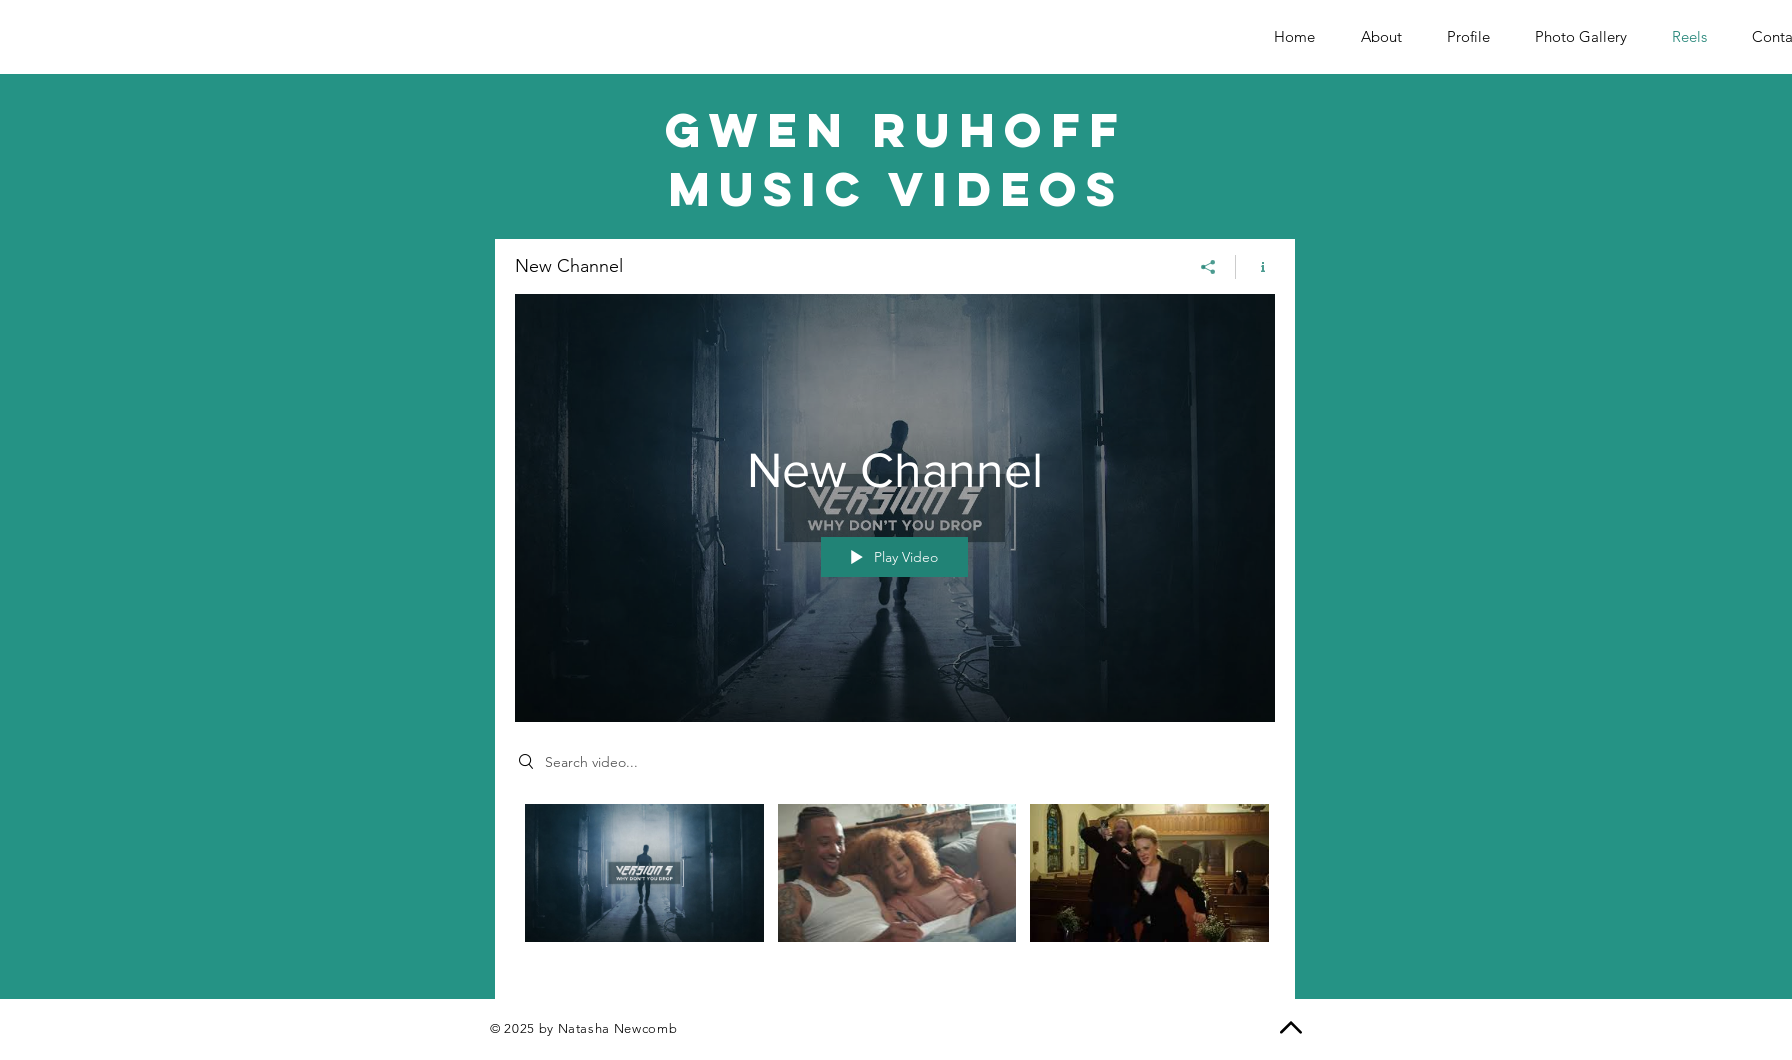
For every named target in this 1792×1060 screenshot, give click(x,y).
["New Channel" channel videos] (895, 886)
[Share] (1208, 266)
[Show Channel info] (1255, 266)
